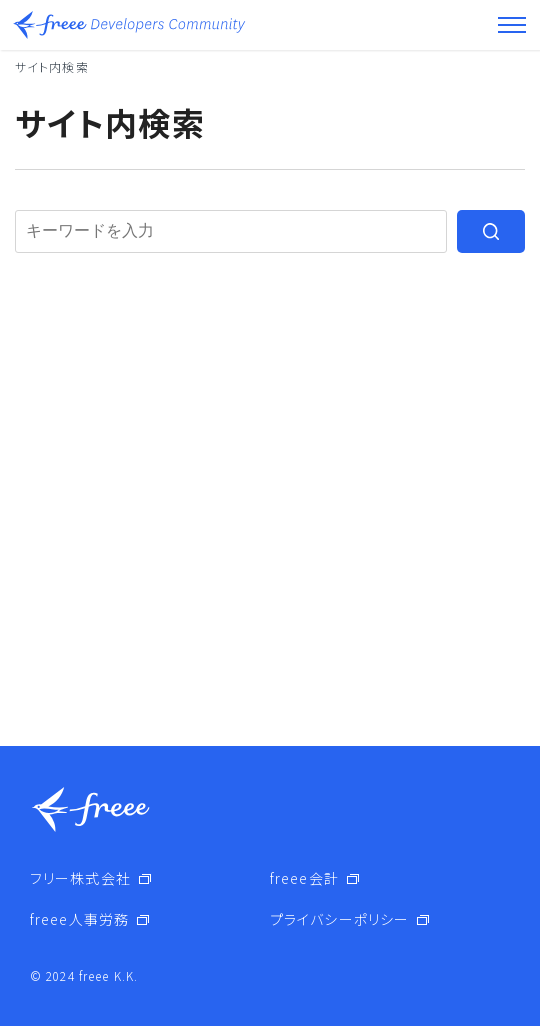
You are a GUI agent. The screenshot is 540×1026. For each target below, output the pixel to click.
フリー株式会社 (80, 878)
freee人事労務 (79, 919)
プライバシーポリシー (339, 919)
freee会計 (304, 878)
